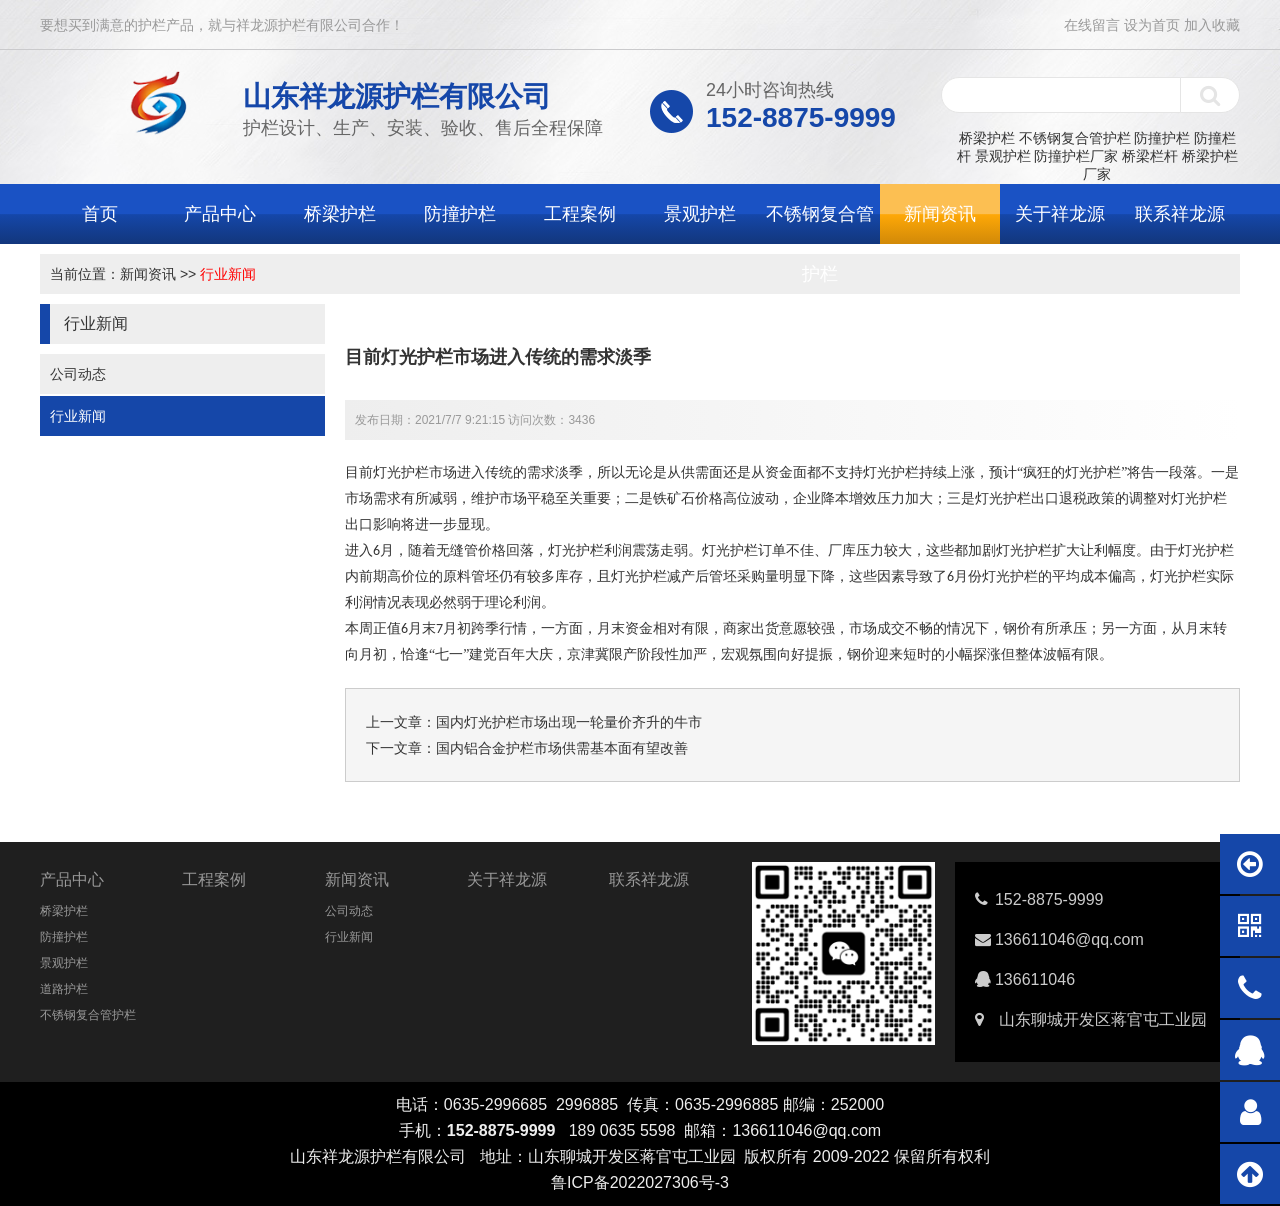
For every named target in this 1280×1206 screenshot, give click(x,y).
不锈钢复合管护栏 (1075, 138)
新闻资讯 (940, 214)
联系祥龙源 (1180, 214)
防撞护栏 (1162, 138)
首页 (100, 214)
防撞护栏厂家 (1076, 156)
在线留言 (1092, 25)
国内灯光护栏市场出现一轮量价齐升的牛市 (569, 722)
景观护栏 (1003, 156)
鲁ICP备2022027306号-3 (640, 1182)
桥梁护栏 (987, 138)
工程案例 (580, 214)
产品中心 (220, 214)
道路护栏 (64, 989)
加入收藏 (1212, 25)
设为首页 (1152, 25)
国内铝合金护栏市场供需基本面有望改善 (562, 748)
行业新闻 (228, 274)
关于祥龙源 (1060, 214)
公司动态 (78, 374)
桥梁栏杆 (1150, 156)
